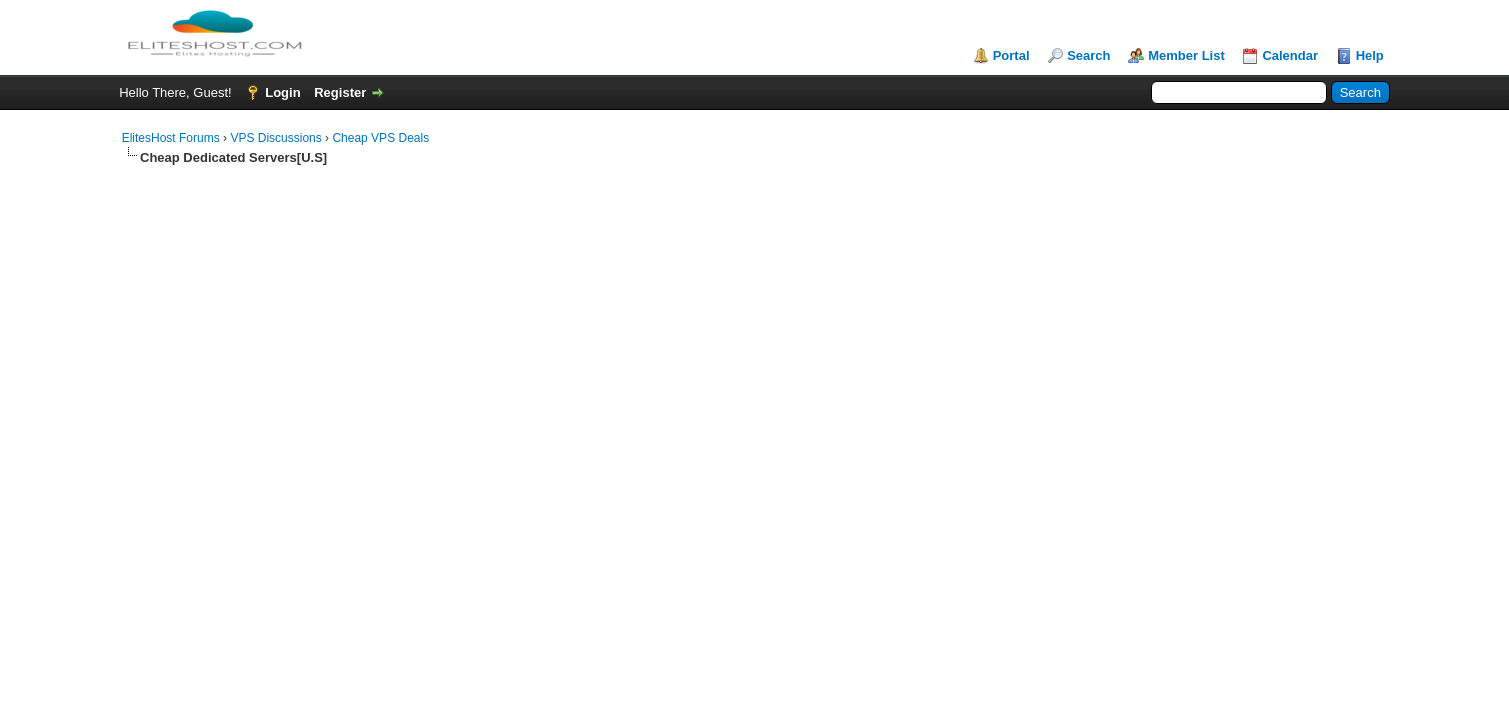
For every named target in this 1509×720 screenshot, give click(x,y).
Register (340, 92)
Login (282, 92)
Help (1370, 55)
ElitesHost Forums (171, 138)
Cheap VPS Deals (380, 138)
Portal (1011, 55)
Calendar (1290, 55)
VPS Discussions (275, 138)
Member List (1186, 55)
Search (1088, 55)
